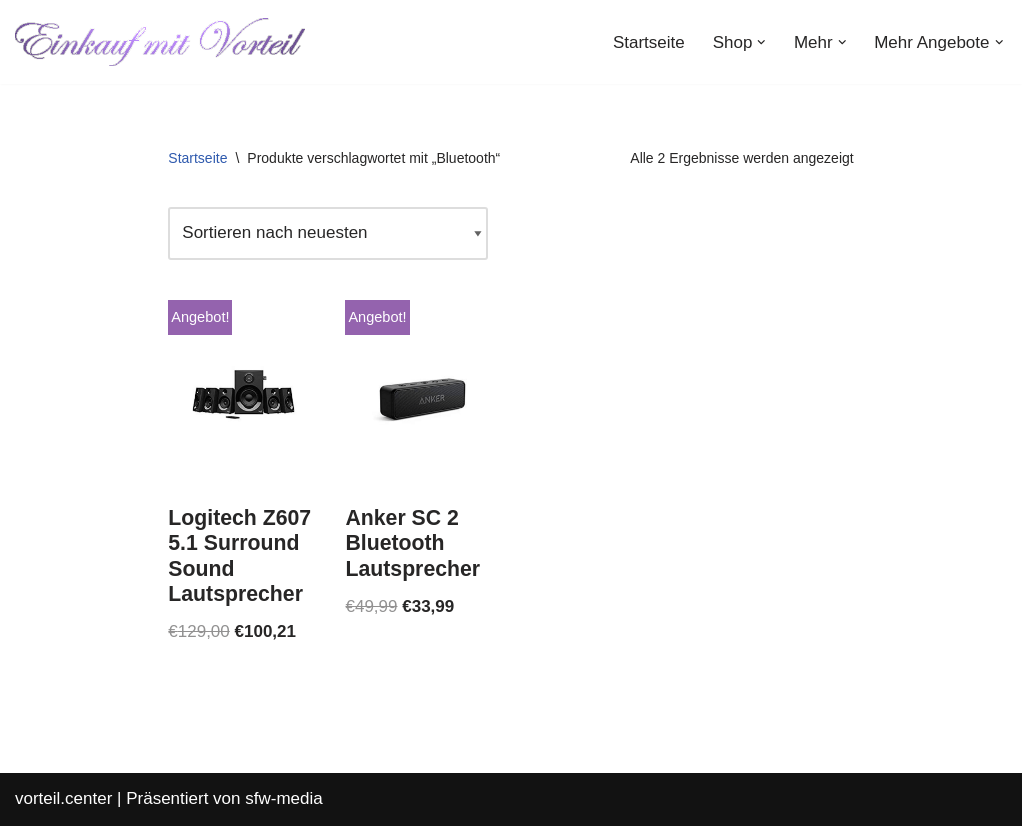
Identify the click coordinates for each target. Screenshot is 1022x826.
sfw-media (283, 798)
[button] (761, 42)
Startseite (649, 42)
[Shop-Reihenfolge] (328, 233)
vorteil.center (63, 798)
